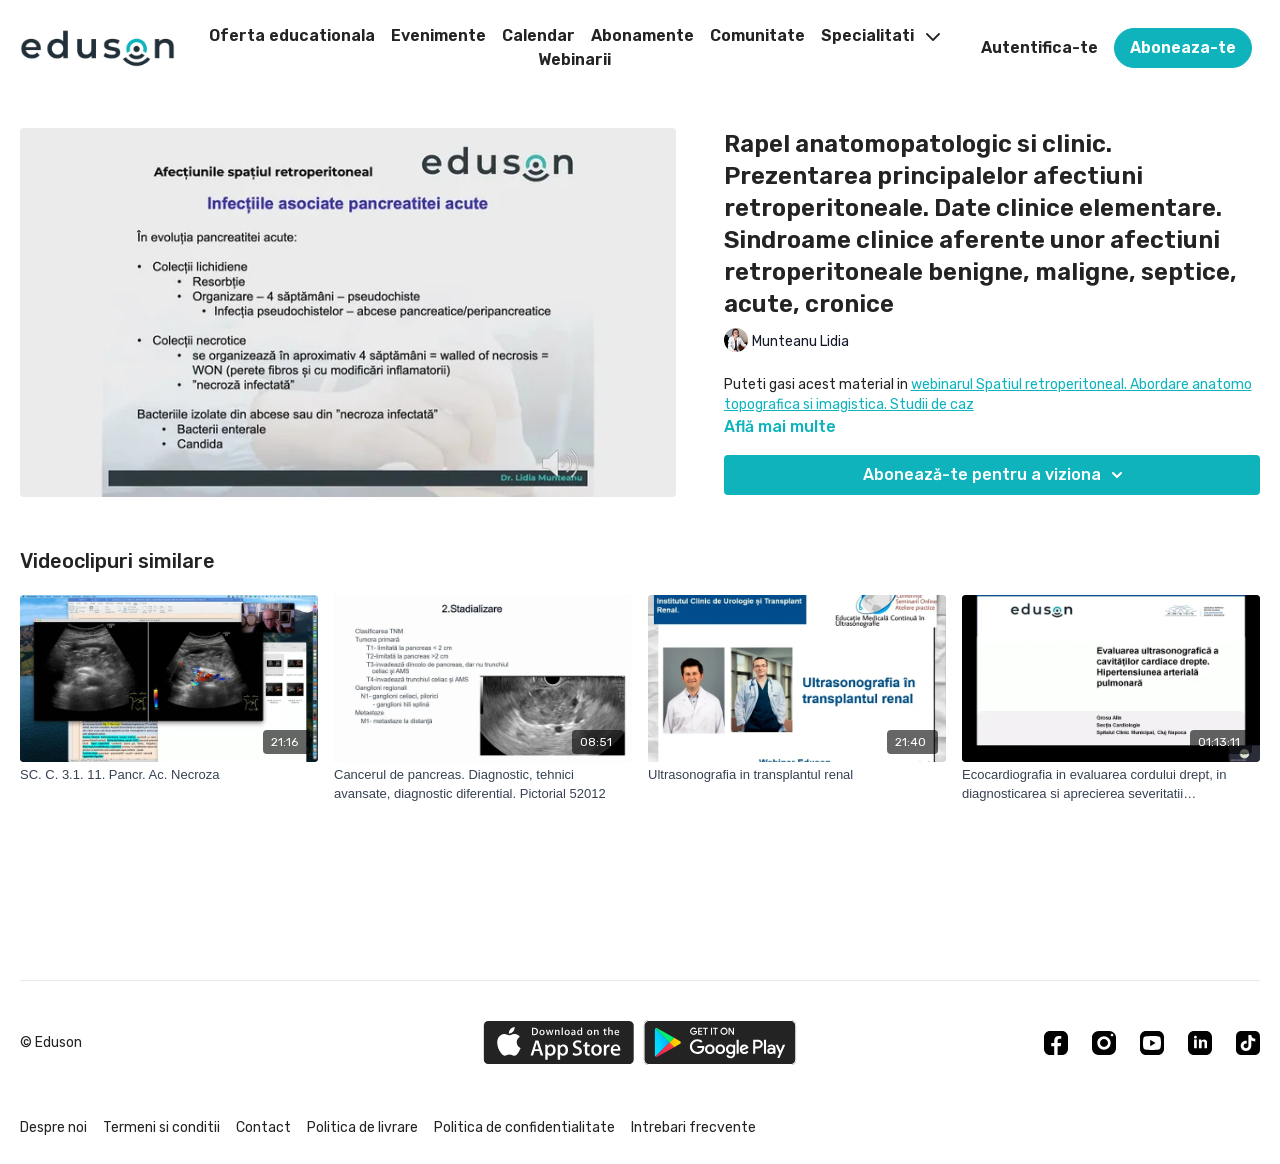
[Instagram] (1104, 1043)
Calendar (538, 35)
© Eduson (51, 1043)
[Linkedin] (1200, 1043)
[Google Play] (720, 1042)
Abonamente (642, 35)
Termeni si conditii (161, 1127)
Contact (263, 1127)
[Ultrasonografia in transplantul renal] (797, 775)
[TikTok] (1248, 1043)
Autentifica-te (1039, 47)
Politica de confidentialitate (524, 1127)
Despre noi (53, 1127)
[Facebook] (1056, 1043)
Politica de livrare (362, 1127)
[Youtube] (1152, 1043)
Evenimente (438, 35)
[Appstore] (558, 1042)
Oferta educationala (292, 35)
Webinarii (574, 59)
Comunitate (757, 35)
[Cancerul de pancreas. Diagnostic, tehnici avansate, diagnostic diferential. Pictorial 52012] (483, 784)
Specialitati (880, 35)
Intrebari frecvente (693, 1127)
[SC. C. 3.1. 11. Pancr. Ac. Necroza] (169, 775)
